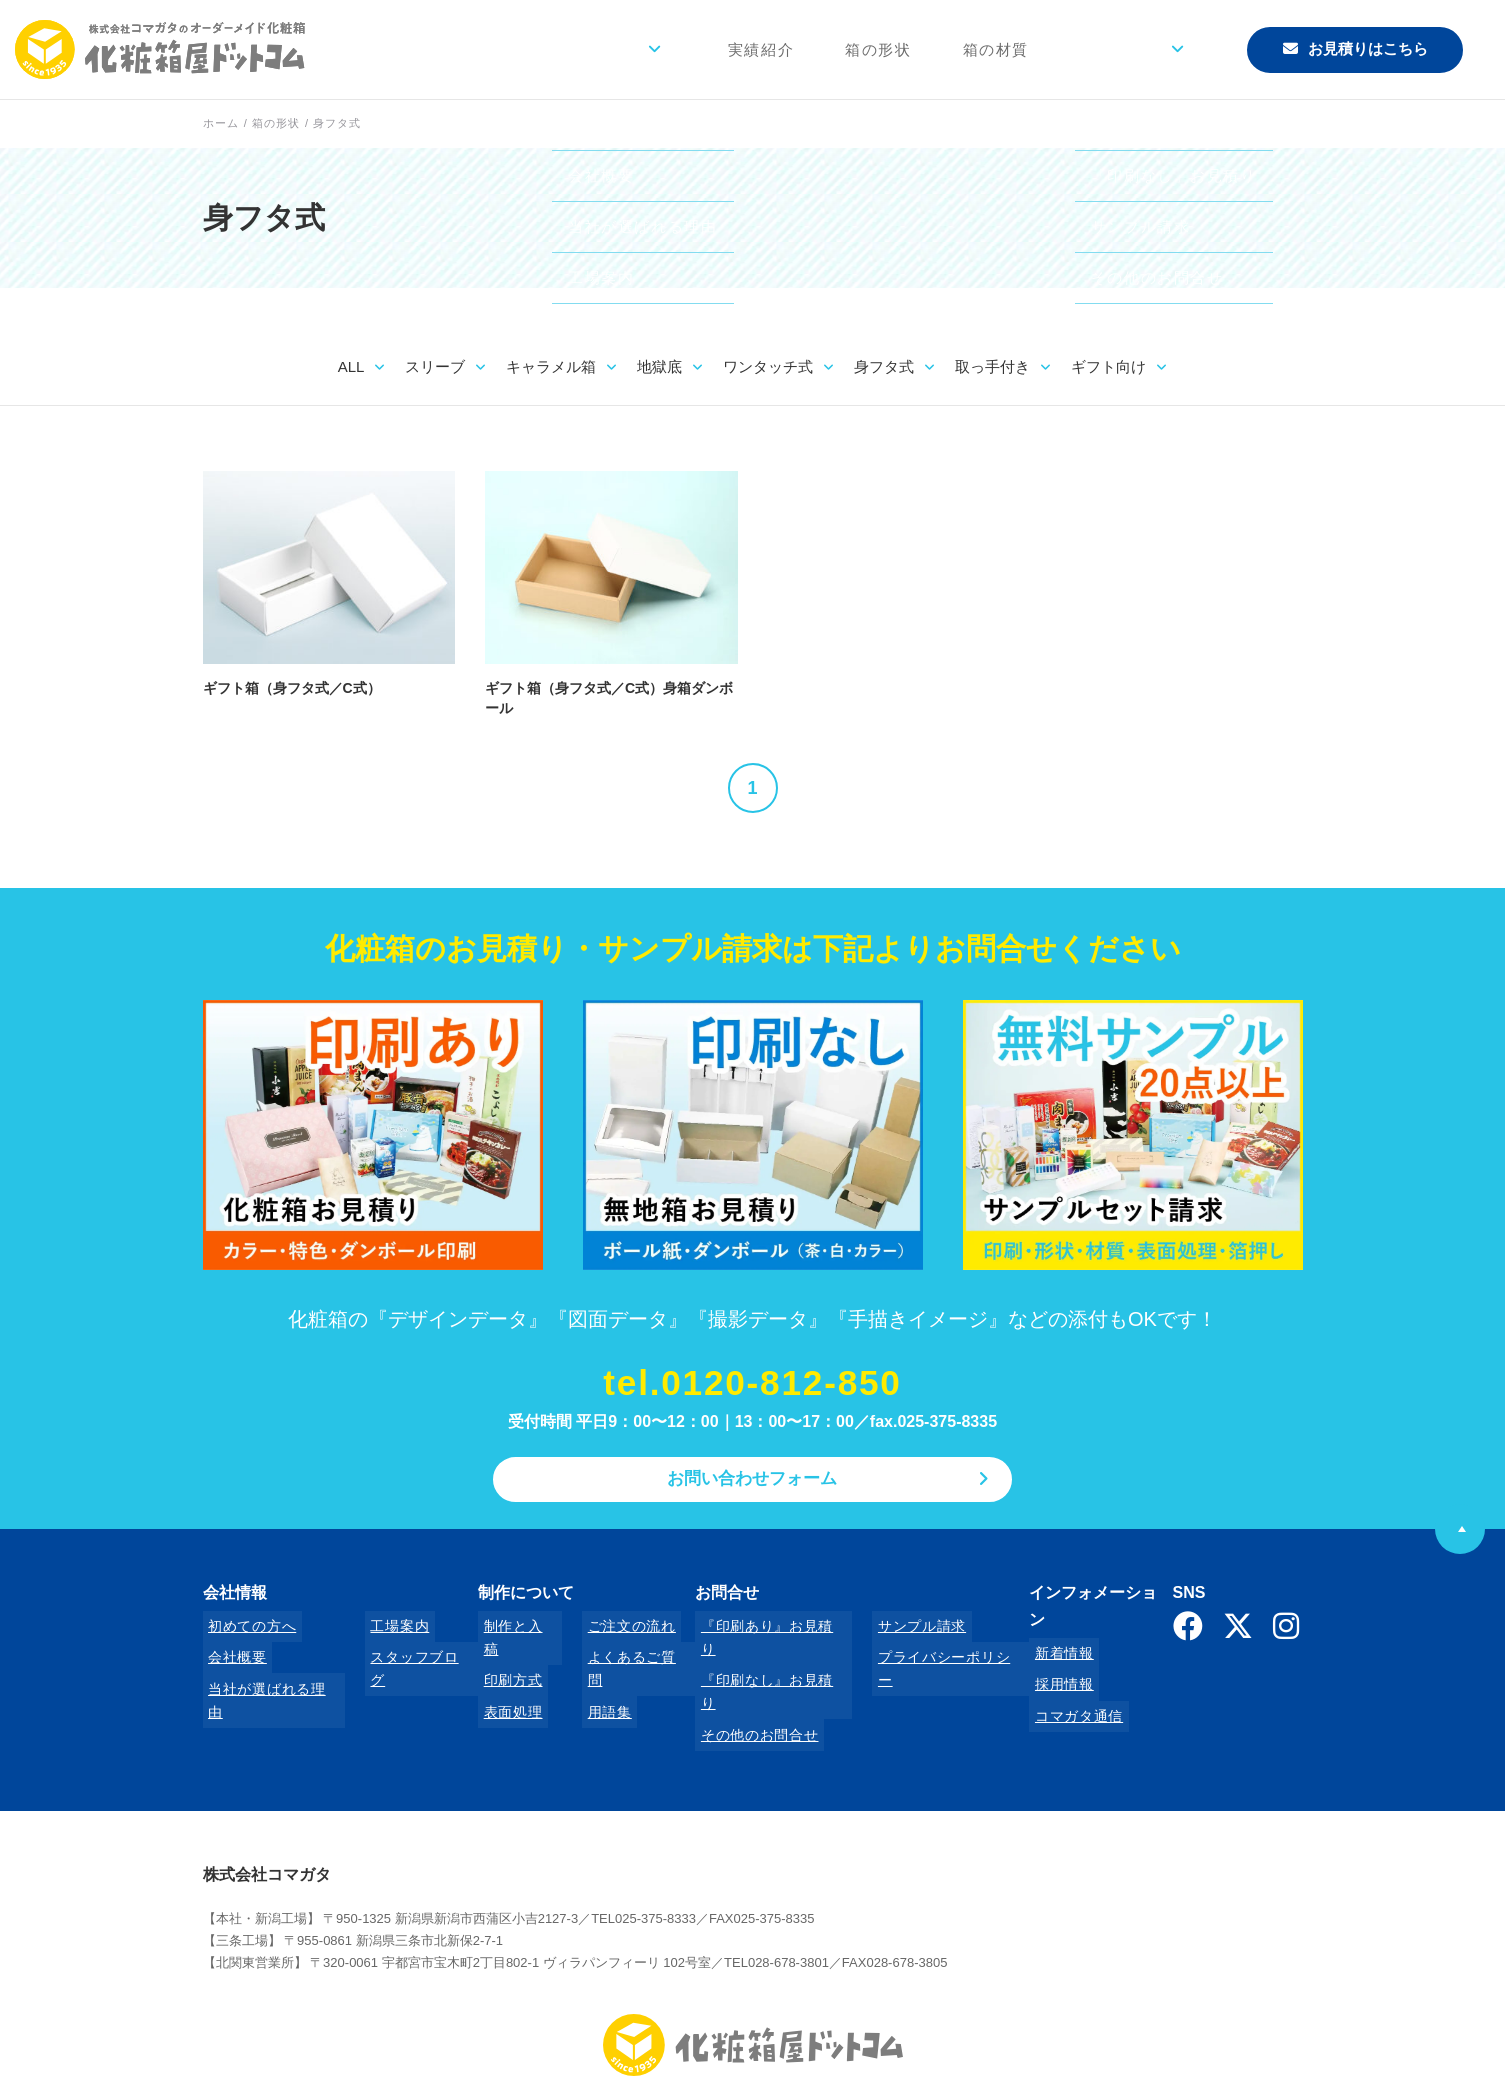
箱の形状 (934, 49)
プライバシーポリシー (924, 1657)
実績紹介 (828, 49)
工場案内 (384, 1630)
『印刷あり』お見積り (757, 1630)
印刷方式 (502, 1657)
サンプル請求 (895, 1630)
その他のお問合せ (743, 1684)
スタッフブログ (406, 1657)
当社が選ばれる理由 (269, 1684)
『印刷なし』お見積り (757, 1657)
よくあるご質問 (617, 1657)
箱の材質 (1041, 49)
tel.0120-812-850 (753, 1384)
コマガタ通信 (1057, 1684)
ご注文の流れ (610, 1630)
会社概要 (232, 1657)
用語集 (588, 1684)
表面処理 (502, 1684)
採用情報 (1042, 1657)
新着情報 (1042, 1630)
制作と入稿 (510, 1630)
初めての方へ (247, 1630)
